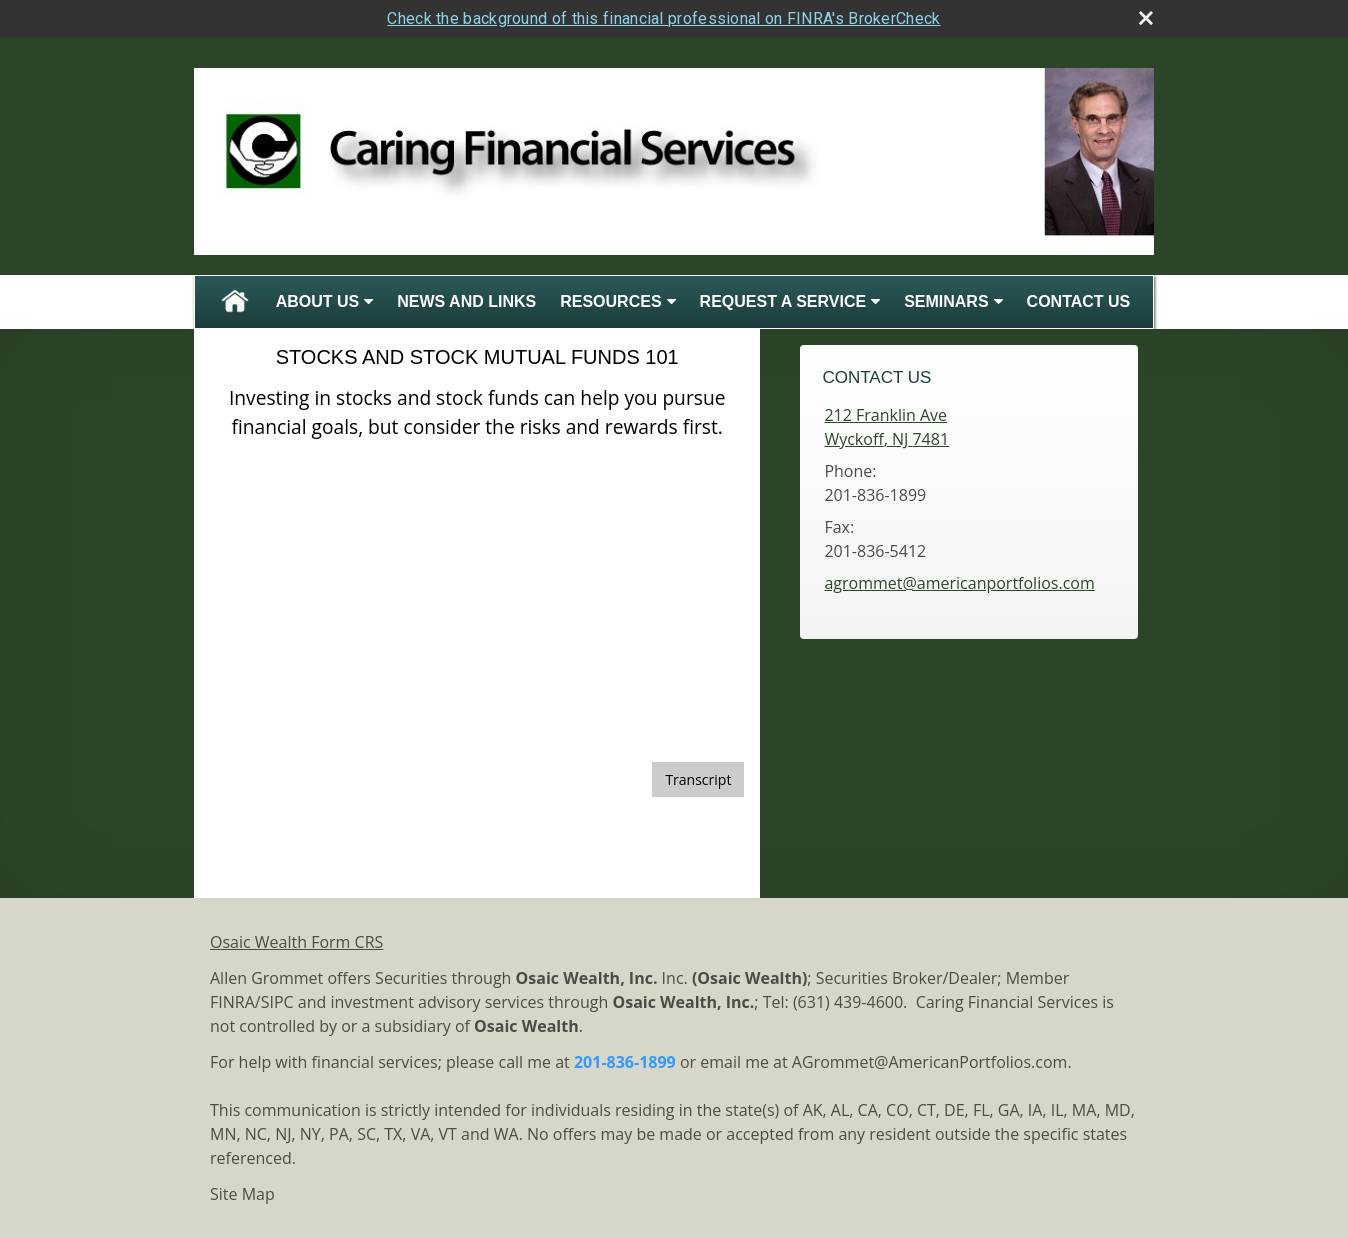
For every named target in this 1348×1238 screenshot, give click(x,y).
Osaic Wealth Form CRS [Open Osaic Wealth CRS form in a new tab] (296, 942)
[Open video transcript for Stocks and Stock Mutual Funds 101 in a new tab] (698, 779)
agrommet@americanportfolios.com (959, 583)
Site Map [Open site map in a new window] (242, 1194)
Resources (610, 301)
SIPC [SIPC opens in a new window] (277, 1002)
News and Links (466, 301)
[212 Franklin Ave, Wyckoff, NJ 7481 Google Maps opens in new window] (886, 427)
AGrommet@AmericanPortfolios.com (930, 1062)
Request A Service (783, 301)
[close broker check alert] (1146, 18)
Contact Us (1079, 301)
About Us (318, 301)
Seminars (946, 301)
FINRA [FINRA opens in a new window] (232, 1002)
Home (235, 302)
